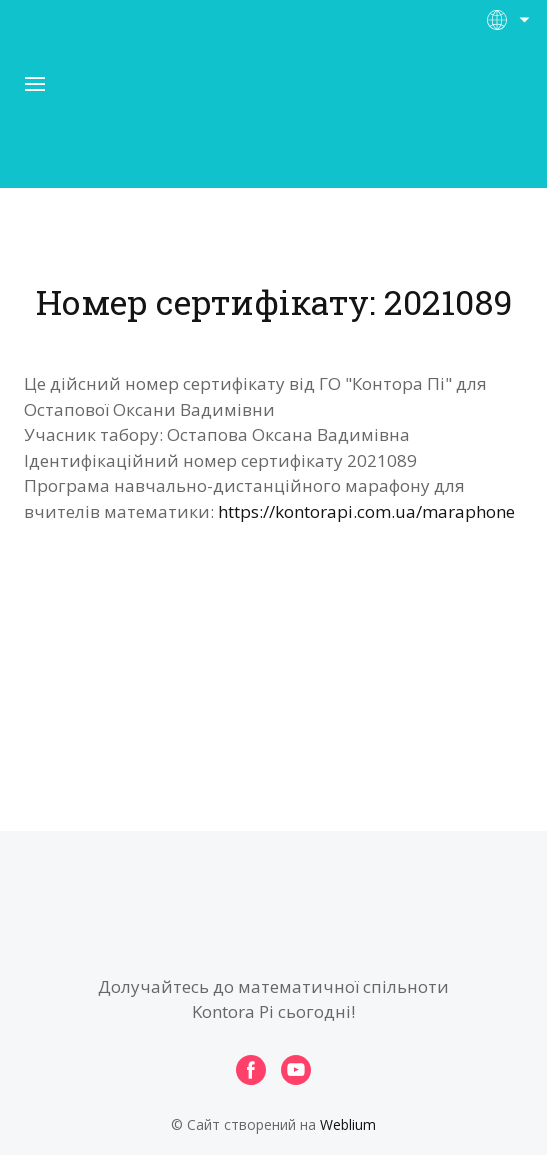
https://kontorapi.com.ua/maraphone (366, 511)
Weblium (348, 1124)
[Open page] (274, 119)
